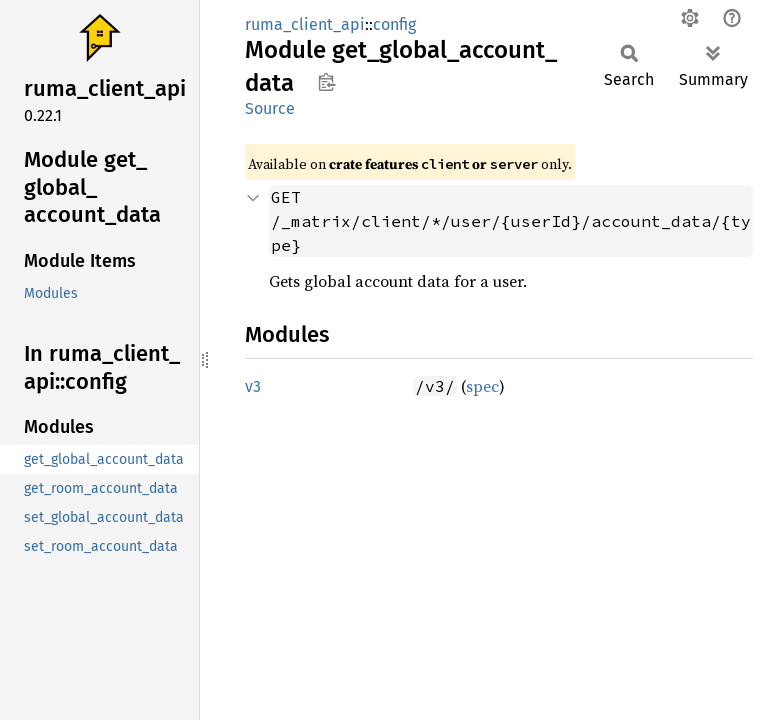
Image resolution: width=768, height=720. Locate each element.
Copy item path (326, 82)
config (394, 24)
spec (482, 386)
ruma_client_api (305, 24)
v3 (253, 386)
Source (270, 108)
